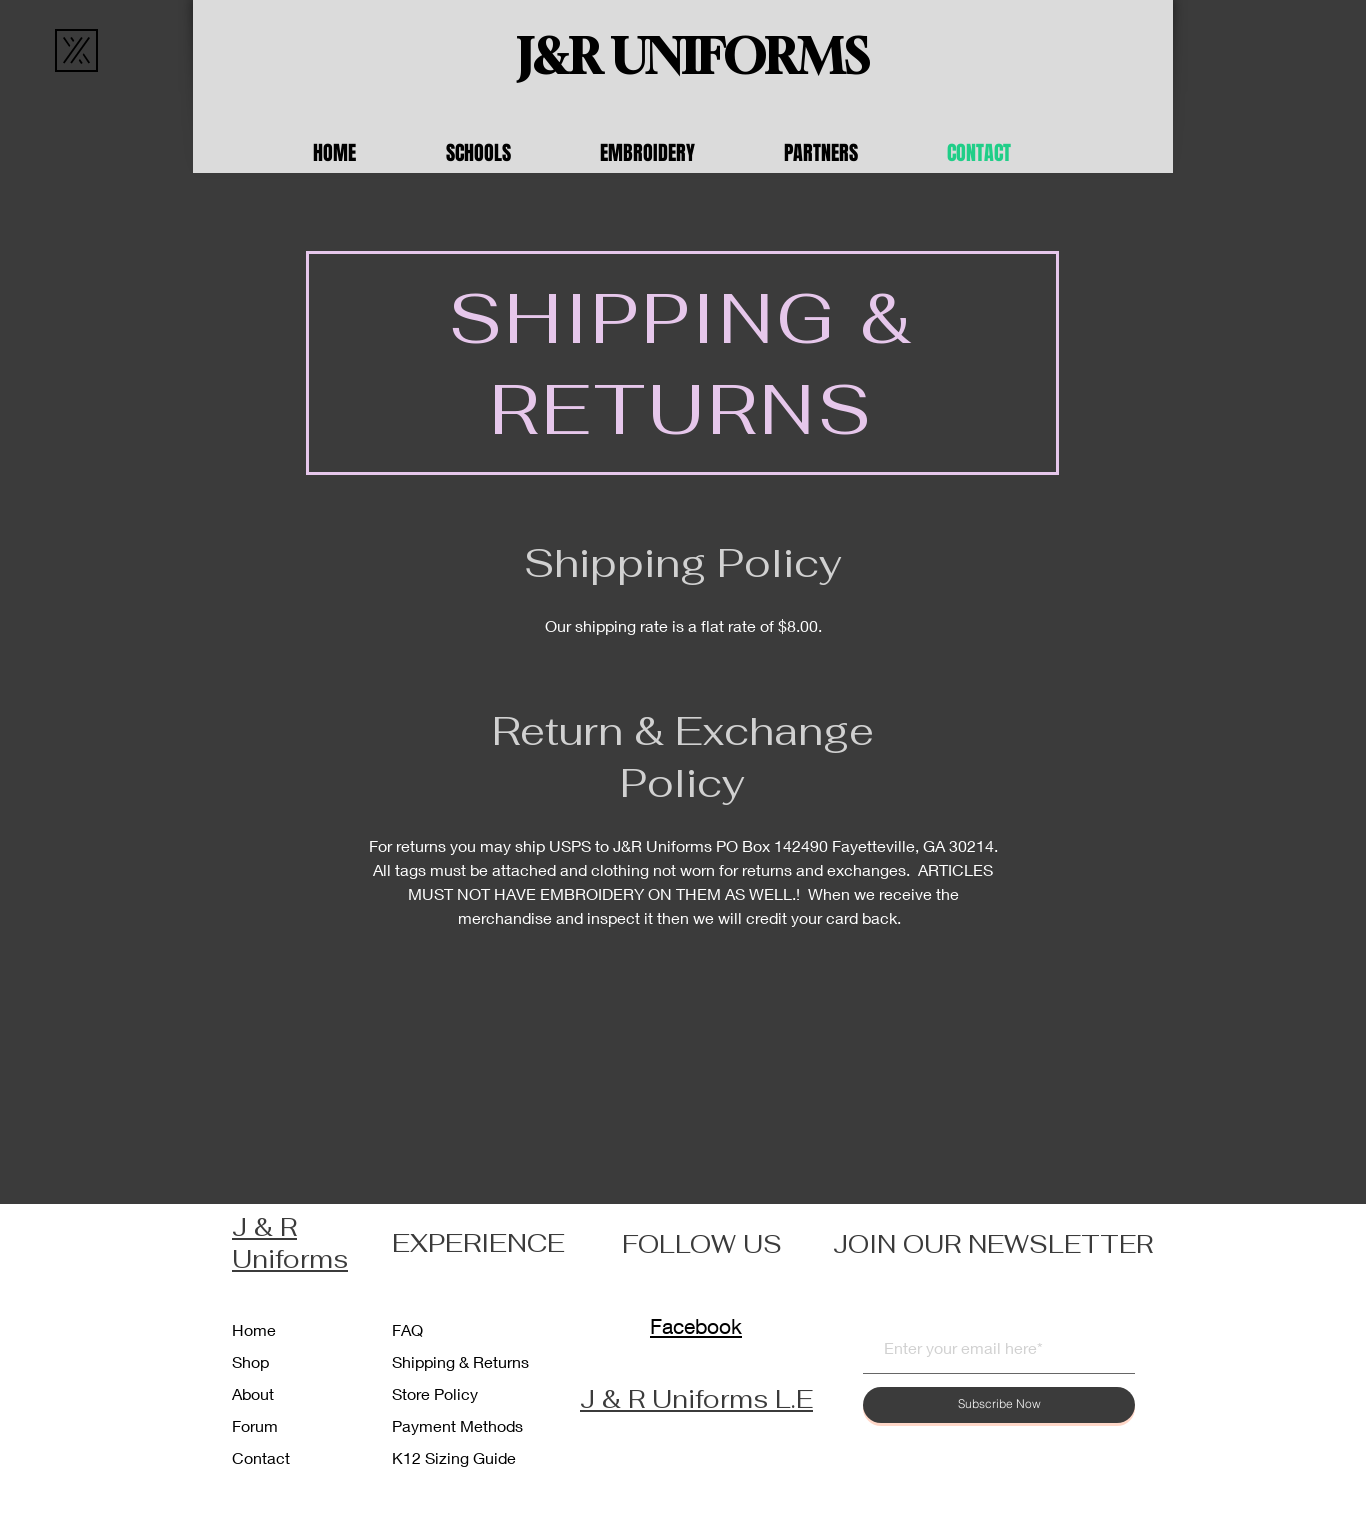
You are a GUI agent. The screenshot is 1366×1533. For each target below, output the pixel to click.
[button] (508, 153)
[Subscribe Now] (999, 1405)
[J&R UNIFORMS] (693, 57)
